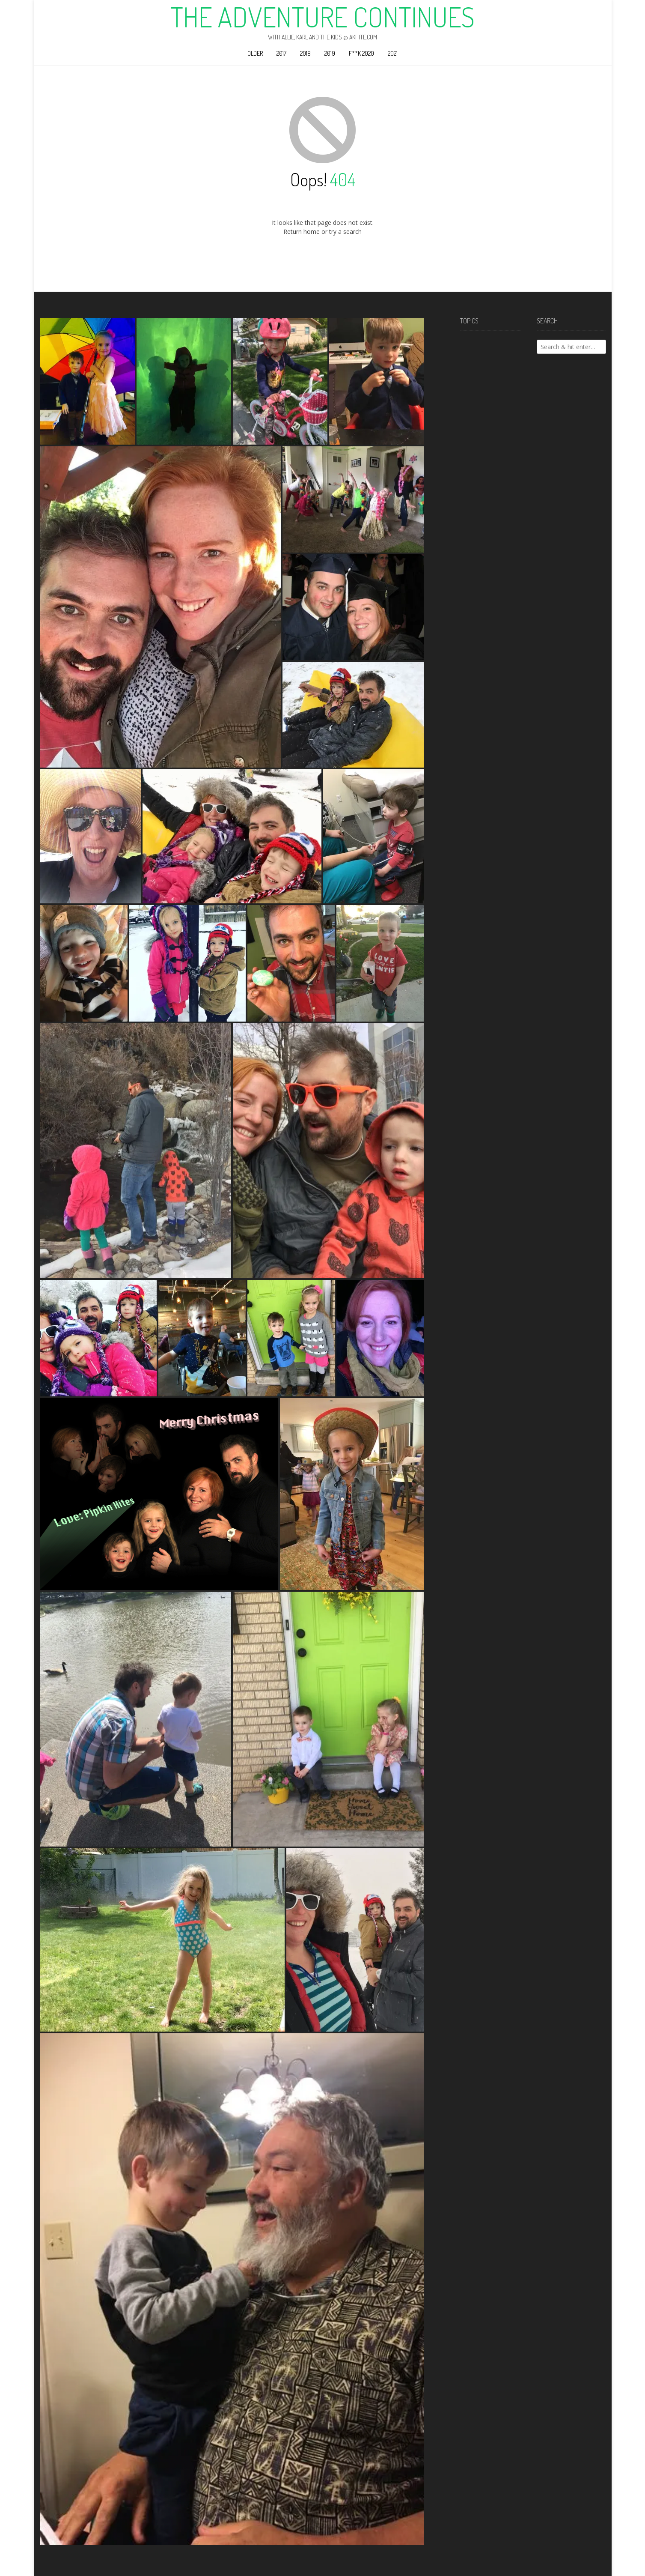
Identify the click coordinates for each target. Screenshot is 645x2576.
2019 (329, 53)
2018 (305, 53)
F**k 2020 (361, 53)
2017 (281, 53)
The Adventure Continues (322, 16)
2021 (393, 53)
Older (255, 53)
